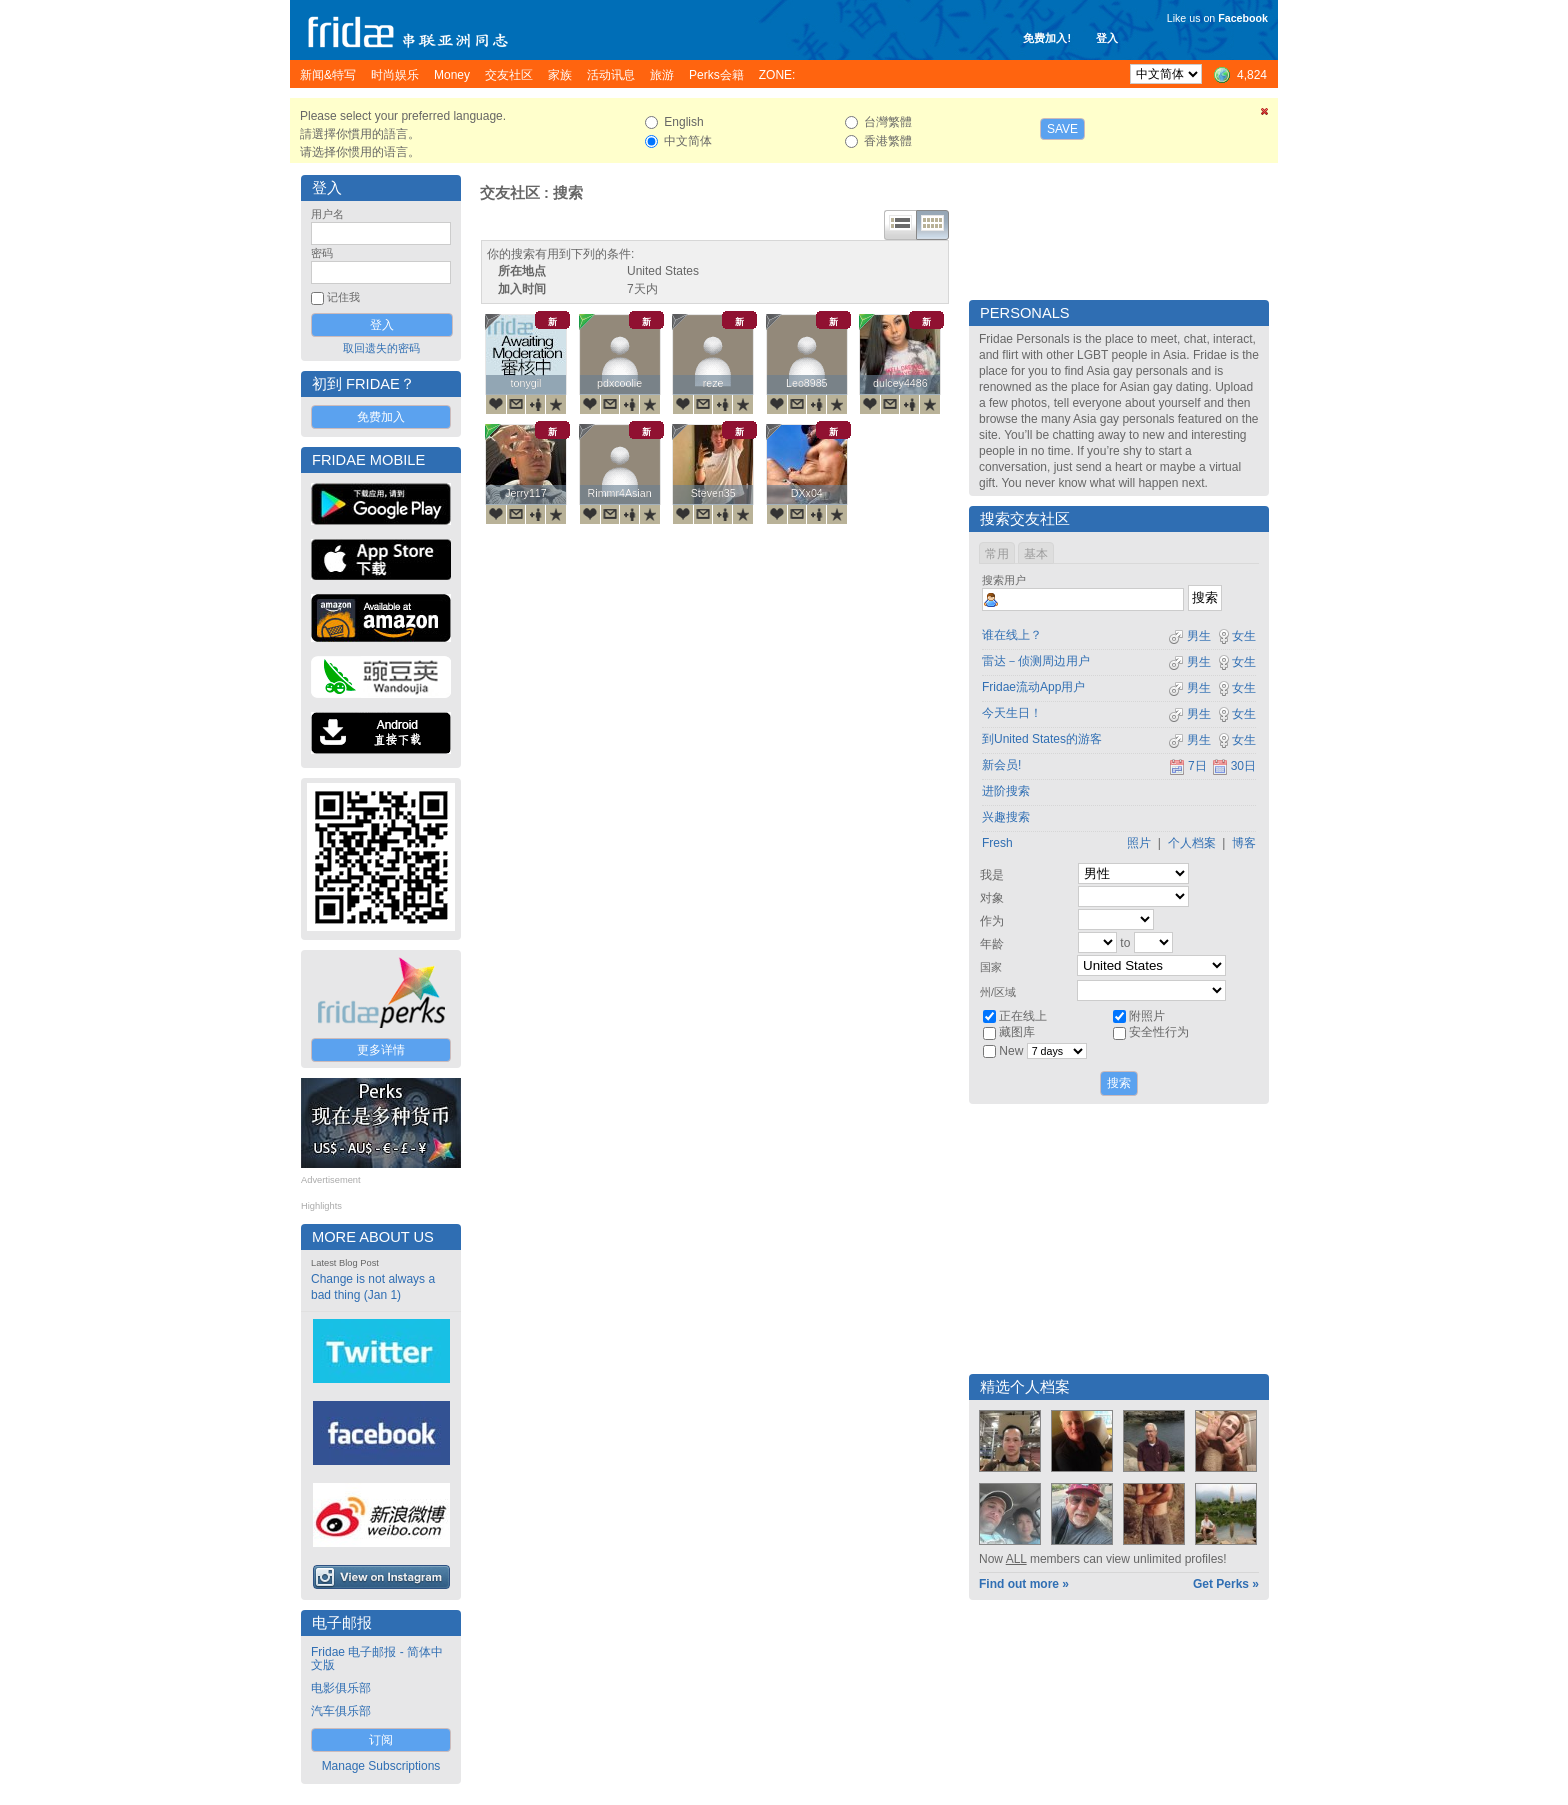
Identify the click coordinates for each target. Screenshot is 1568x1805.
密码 (322, 253)
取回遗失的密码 (381, 348)
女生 (1236, 636)
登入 (1107, 38)
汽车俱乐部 (341, 1711)
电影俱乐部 (341, 1688)
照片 (1139, 843)
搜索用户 (1004, 580)
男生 (1189, 636)
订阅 (381, 1740)
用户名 (327, 214)
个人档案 (1192, 843)
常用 (997, 554)
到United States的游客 (1042, 739)
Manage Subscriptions (381, 1766)
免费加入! (1047, 38)
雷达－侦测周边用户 (1036, 661)
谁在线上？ (1012, 635)
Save (1062, 129)
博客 (1244, 843)
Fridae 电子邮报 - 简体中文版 (377, 1658)
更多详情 (381, 1050)
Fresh (997, 843)
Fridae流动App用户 (1033, 687)
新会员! (1001, 765)
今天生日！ (1012, 713)
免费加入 (381, 417)
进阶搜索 (1006, 791)
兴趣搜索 (1006, 817)
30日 (1234, 766)
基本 (1036, 554)
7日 (1188, 766)
